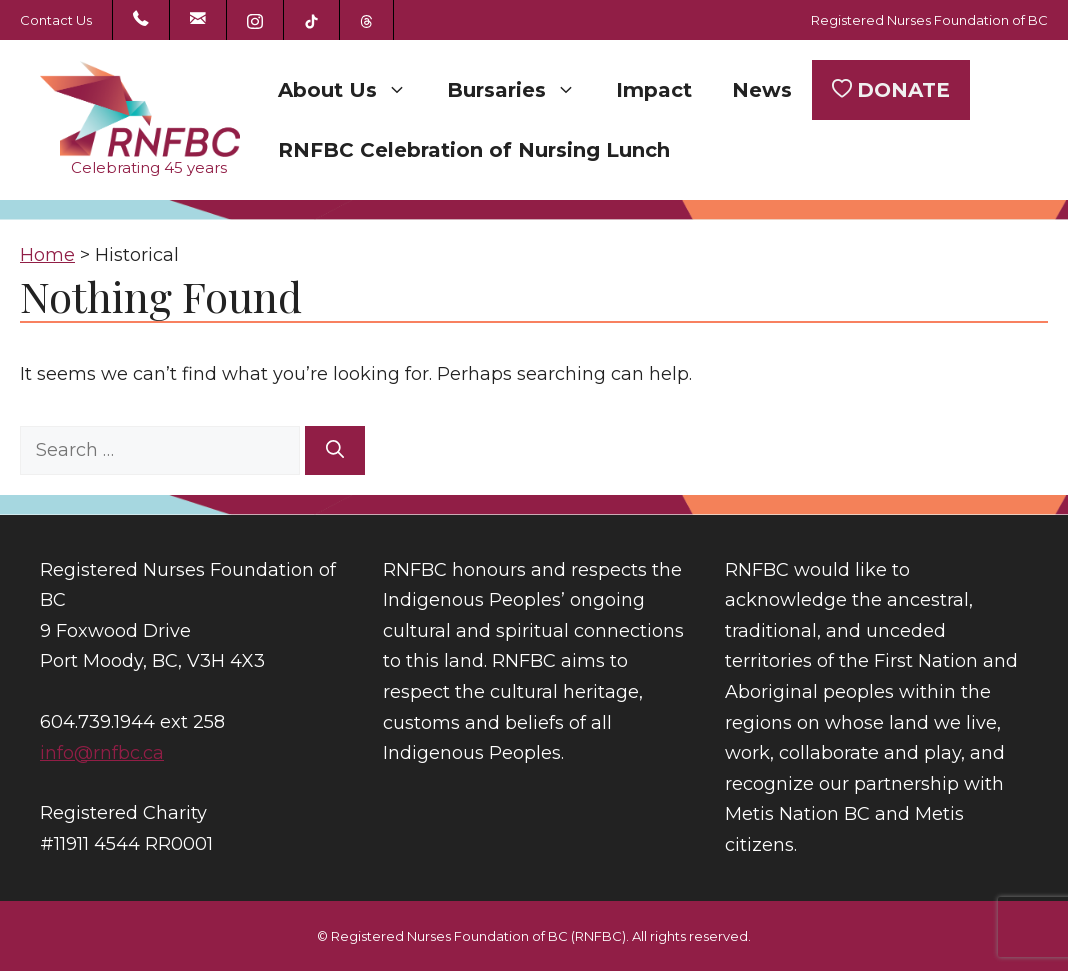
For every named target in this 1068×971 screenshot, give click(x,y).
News (762, 90)
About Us (352, 90)
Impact (654, 90)
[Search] (335, 450)
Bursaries (521, 90)
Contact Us (56, 20)
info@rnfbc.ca (102, 753)
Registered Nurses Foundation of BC (929, 20)
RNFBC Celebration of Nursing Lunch (474, 150)
